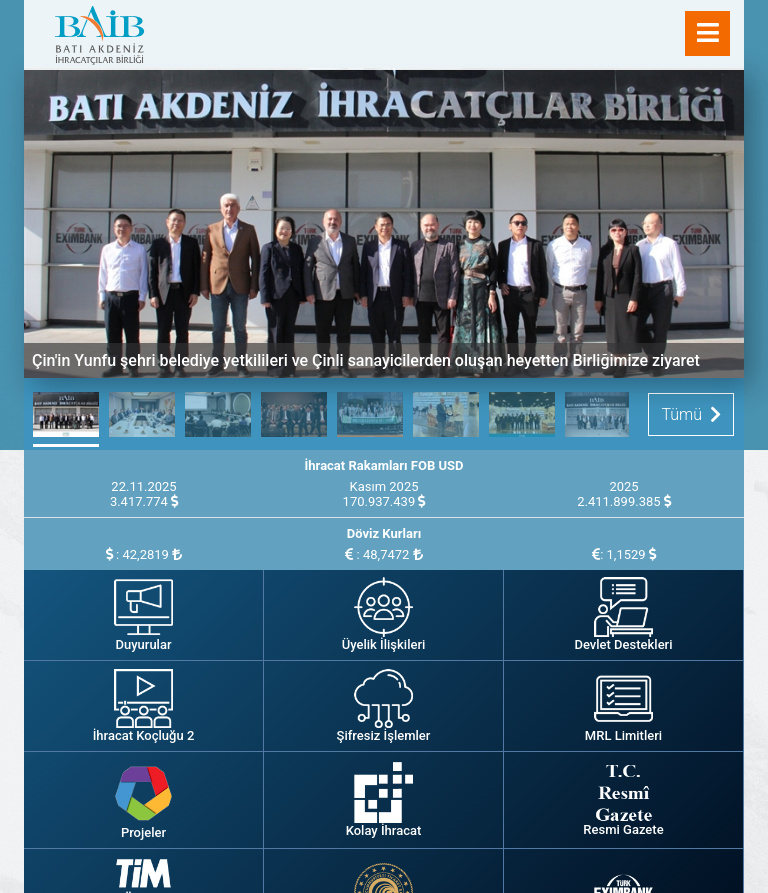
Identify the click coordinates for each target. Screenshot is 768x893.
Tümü (691, 414)
